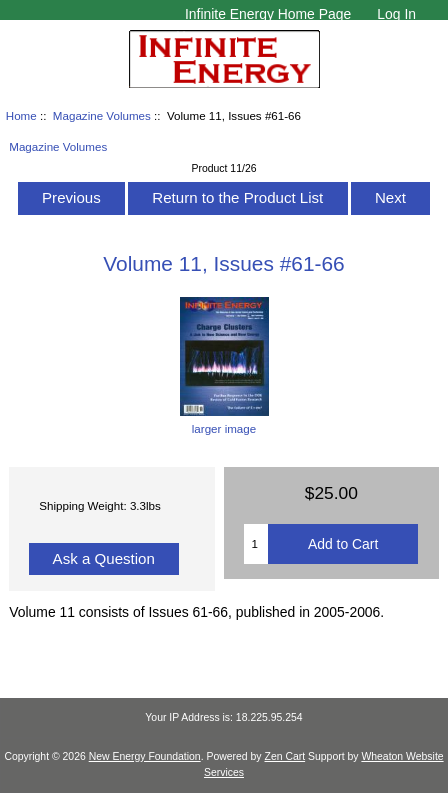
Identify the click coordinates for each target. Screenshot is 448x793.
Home (21, 115)
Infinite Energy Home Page (268, 14)
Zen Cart (285, 756)
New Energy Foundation (145, 756)
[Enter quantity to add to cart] (256, 544)
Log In (396, 14)
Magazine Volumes (102, 115)
